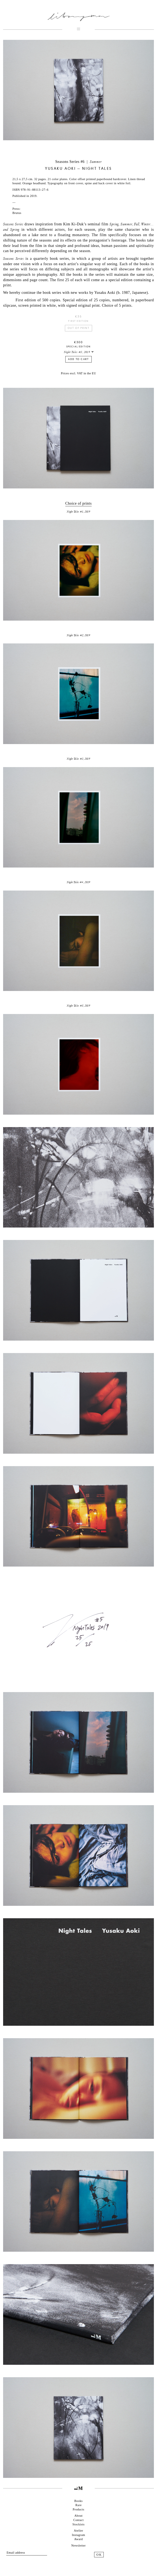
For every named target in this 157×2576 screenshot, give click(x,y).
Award (78, 2539)
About (78, 2515)
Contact (78, 2520)
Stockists (78, 2524)
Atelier (78, 2530)
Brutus (16, 213)
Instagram (78, 2535)
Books (78, 2501)
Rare (78, 2505)
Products (78, 2509)
